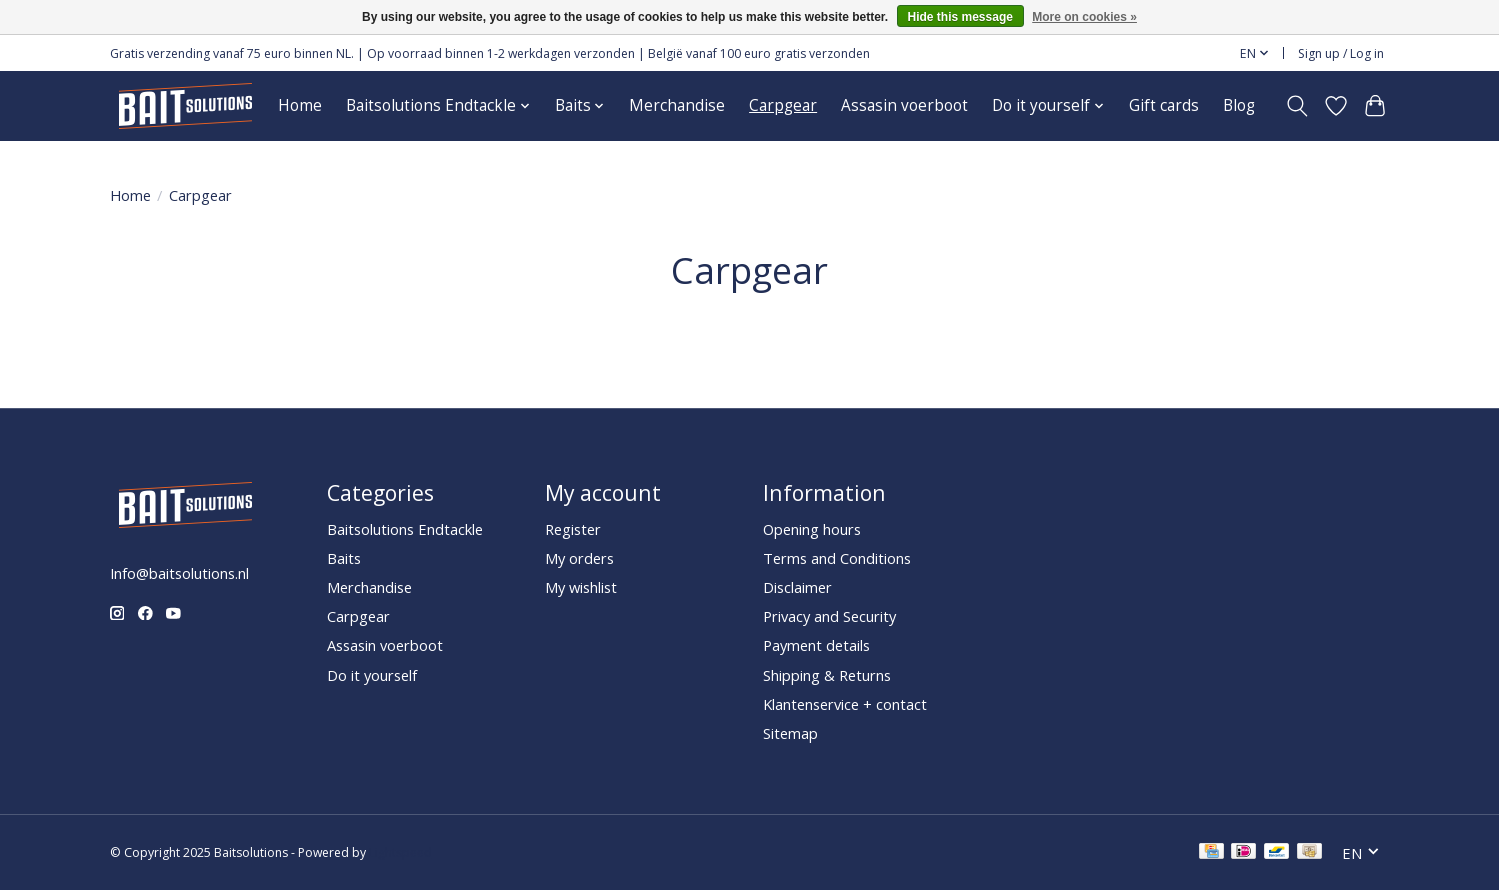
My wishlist (581, 587)
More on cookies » (1084, 17)
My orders (579, 558)
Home (300, 105)
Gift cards (1164, 105)
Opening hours (812, 529)
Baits (344, 558)
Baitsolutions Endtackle (405, 529)
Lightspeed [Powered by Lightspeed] (400, 852)
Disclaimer (797, 587)
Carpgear (783, 105)
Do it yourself (372, 675)
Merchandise (677, 105)
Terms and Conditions (837, 558)
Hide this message (960, 17)
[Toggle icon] (1297, 106)
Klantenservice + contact (845, 704)
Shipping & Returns (827, 675)
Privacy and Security (829, 616)
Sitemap (790, 733)
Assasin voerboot (904, 105)
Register (573, 529)
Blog (1239, 105)
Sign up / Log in (1341, 53)
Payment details (816, 645)
